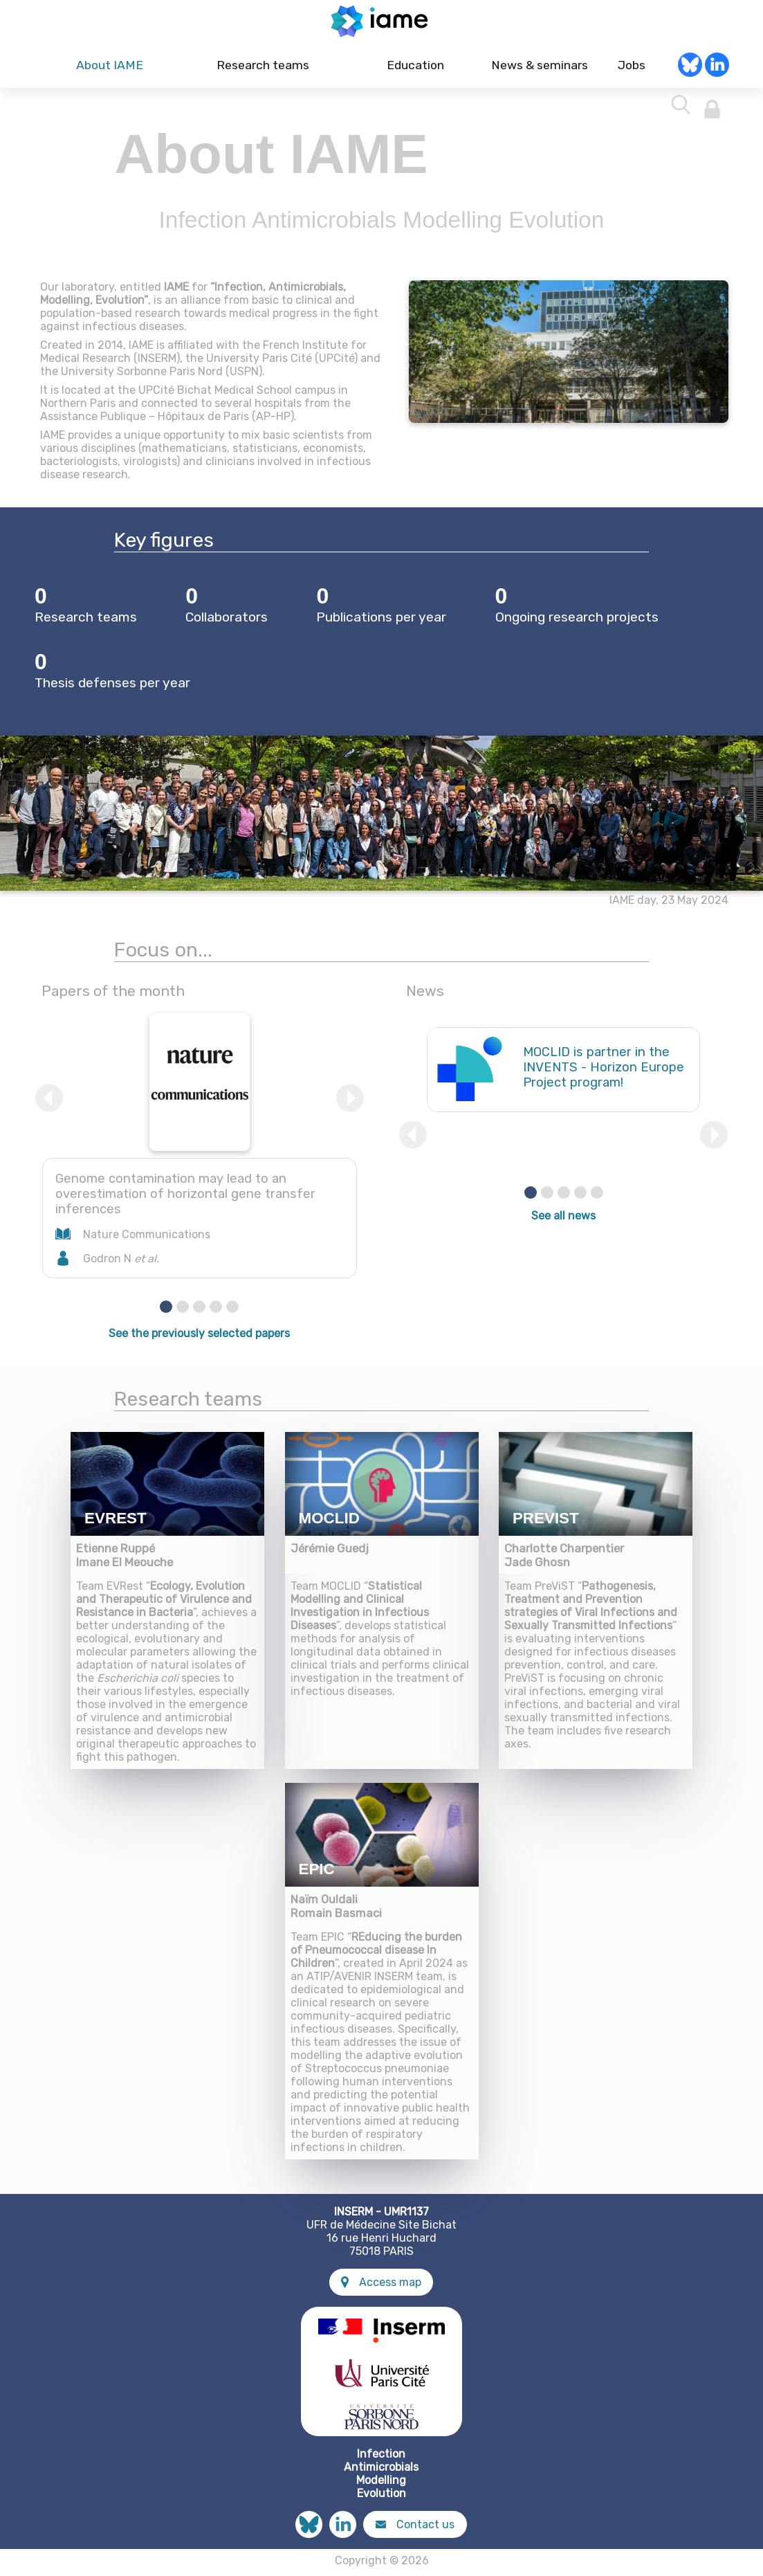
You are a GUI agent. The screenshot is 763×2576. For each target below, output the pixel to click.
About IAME (109, 70)
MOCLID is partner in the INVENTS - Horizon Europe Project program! (603, 1071)
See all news (563, 1219)
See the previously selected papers (199, 1337)
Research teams (263, 70)
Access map (381, 2286)
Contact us (415, 2528)
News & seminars (538, 70)
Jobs (631, 70)
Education (415, 70)
